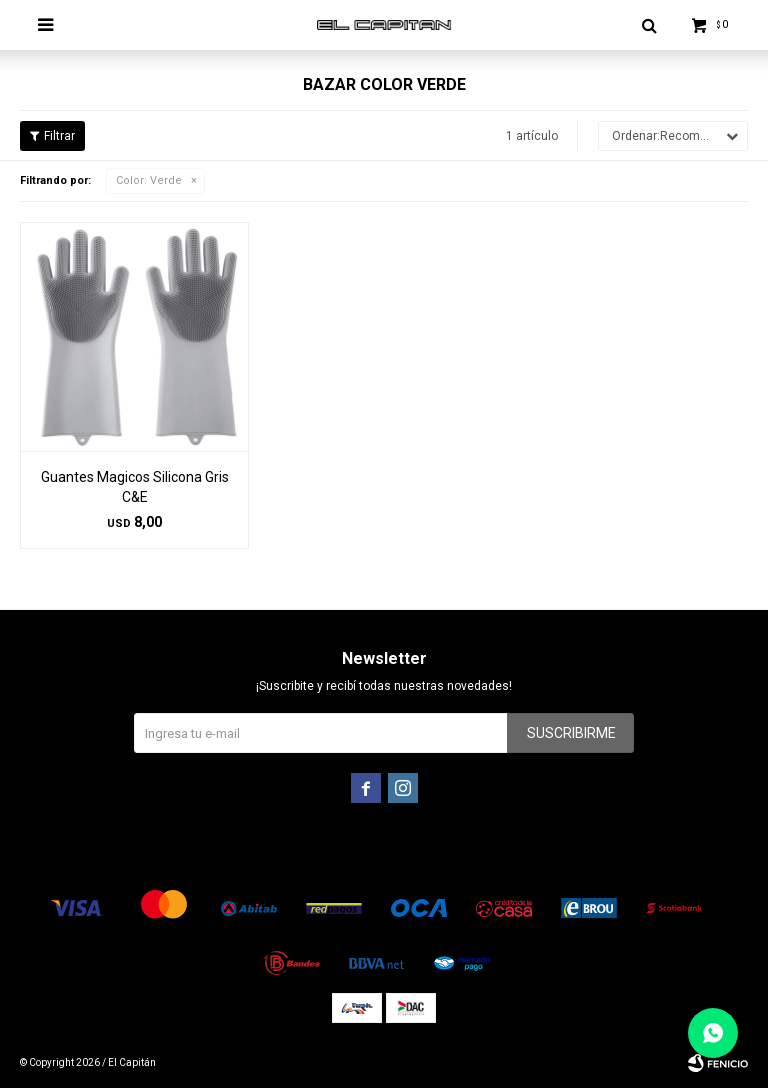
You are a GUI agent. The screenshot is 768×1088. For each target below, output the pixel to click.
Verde (149, 180)
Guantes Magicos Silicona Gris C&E (135, 487)
